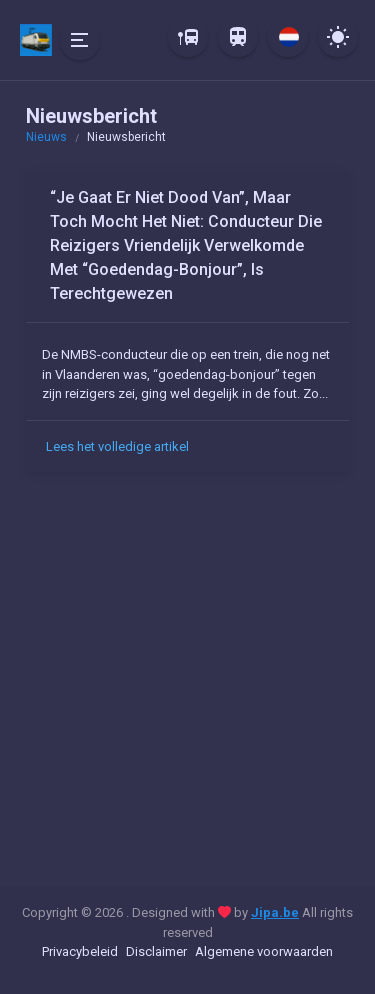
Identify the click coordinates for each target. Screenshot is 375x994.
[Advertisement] (187, 683)
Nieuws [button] (46, 137)
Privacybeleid (80, 951)
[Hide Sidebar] (80, 40)
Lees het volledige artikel (117, 446)
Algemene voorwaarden (264, 951)
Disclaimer (156, 951)
